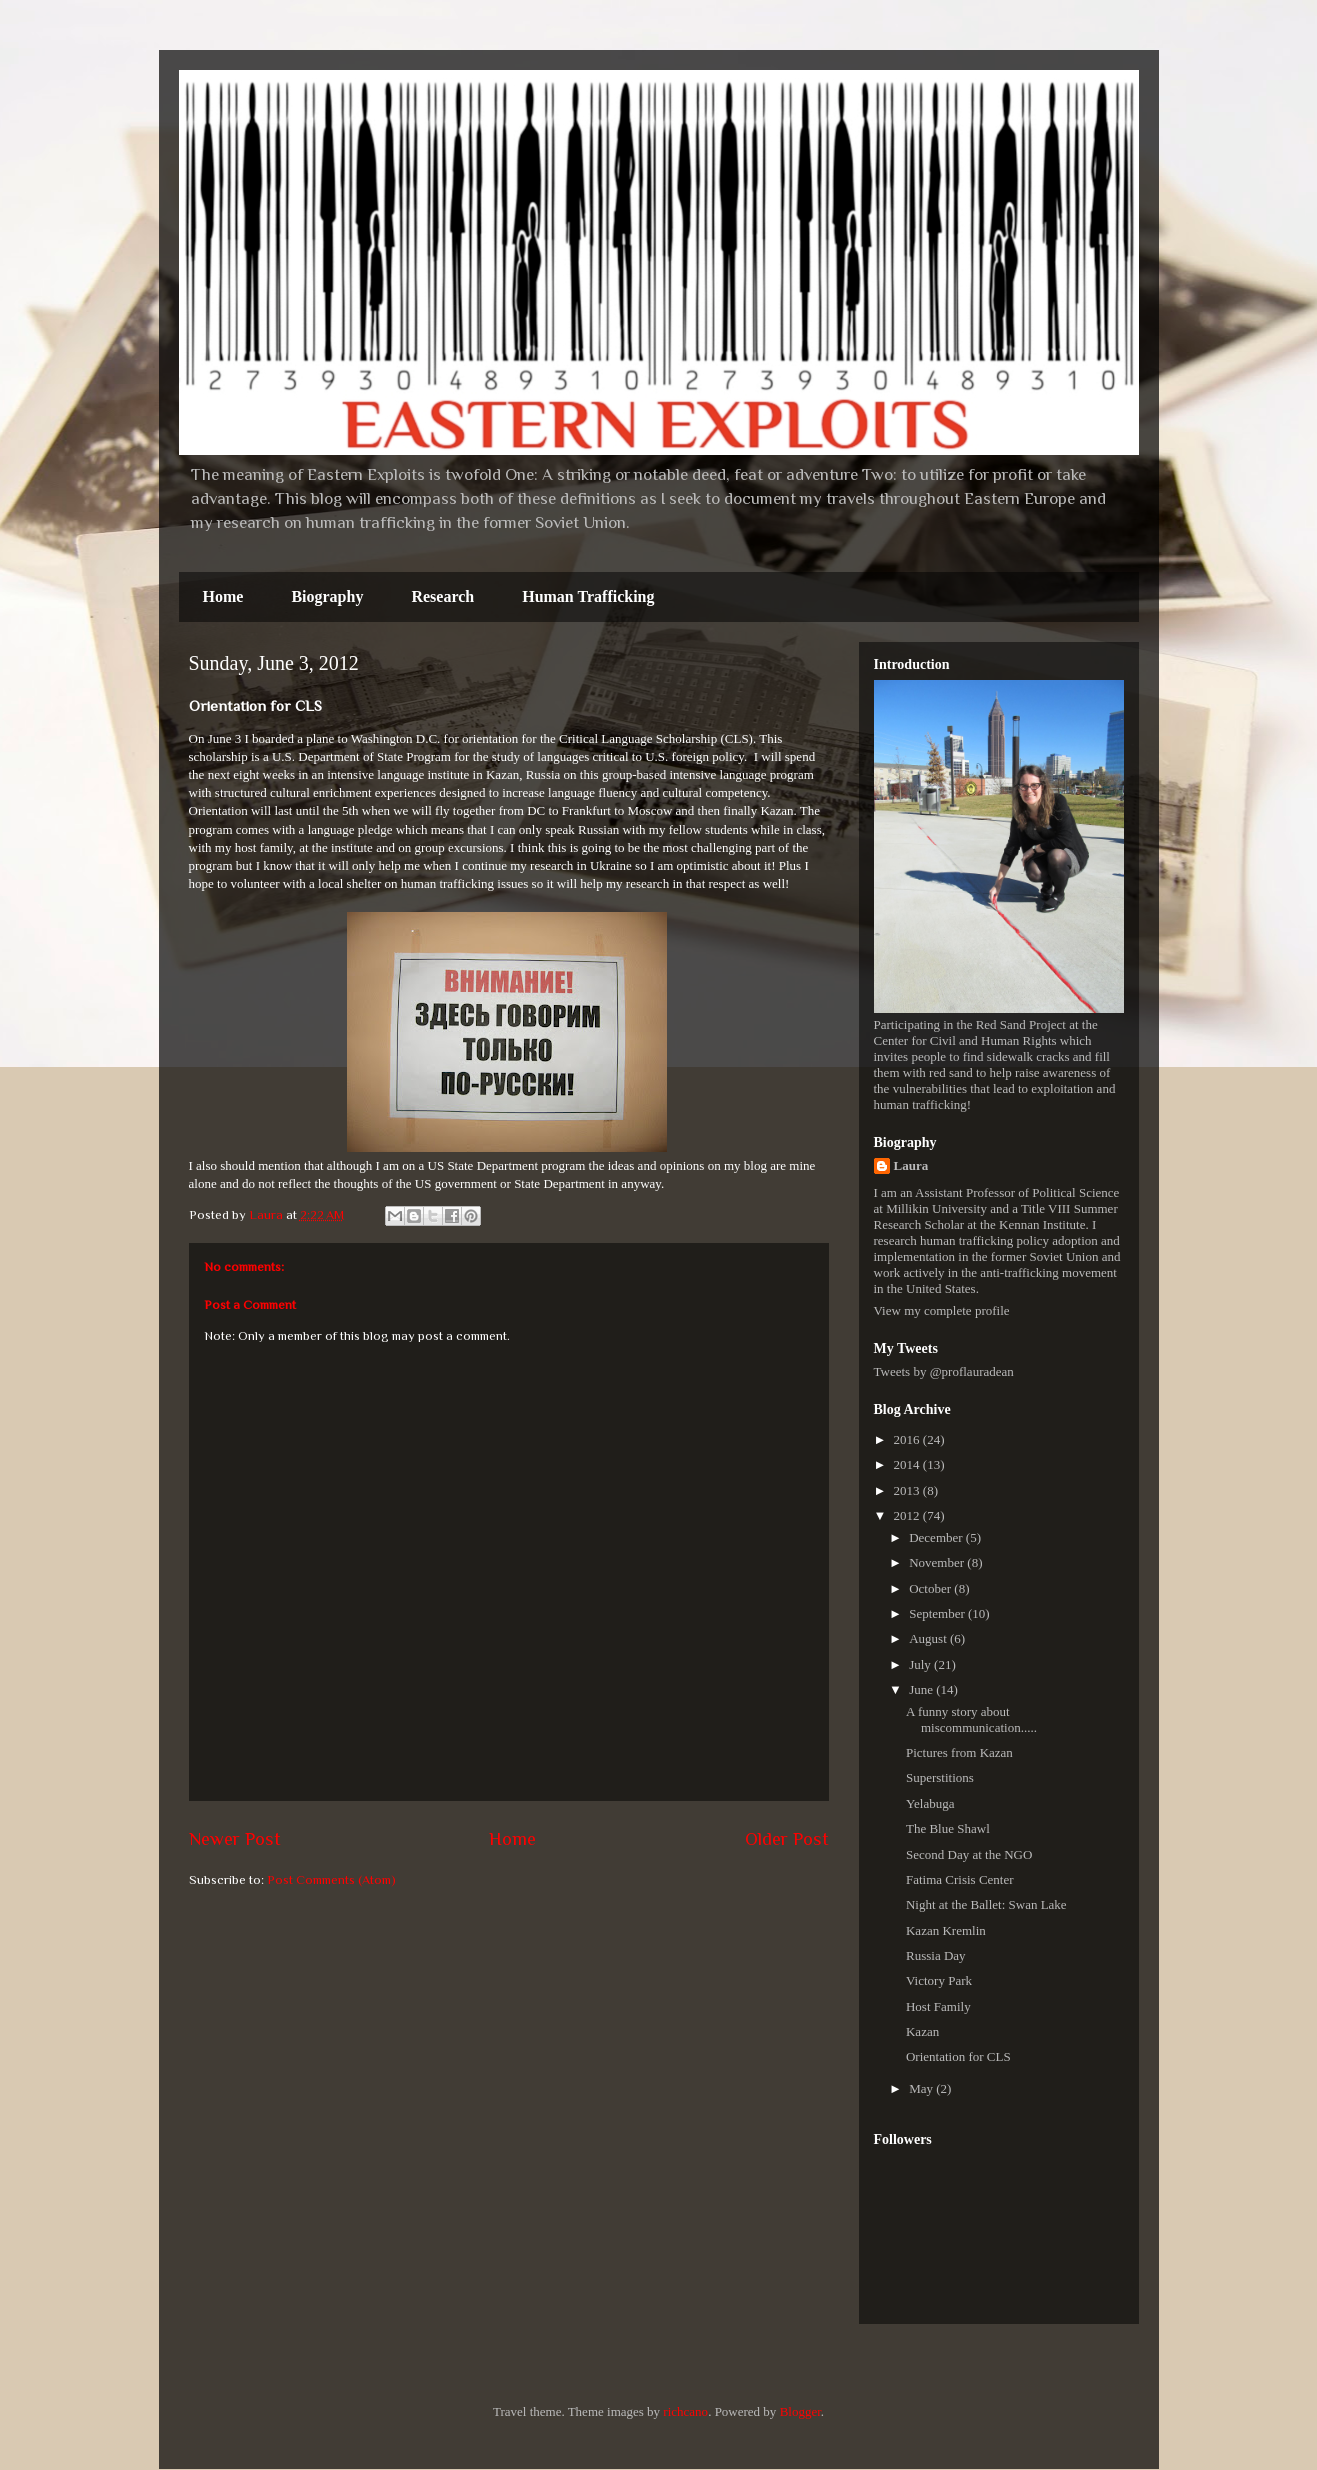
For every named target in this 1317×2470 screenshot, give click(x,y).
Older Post (787, 1839)
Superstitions (940, 1777)
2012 (908, 1515)
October (931, 1588)
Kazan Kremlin (946, 1930)
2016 (908, 1439)
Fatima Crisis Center (960, 1879)
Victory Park (939, 1980)
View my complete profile (942, 1310)
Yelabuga (930, 1803)
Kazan (922, 2031)
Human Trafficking (588, 596)
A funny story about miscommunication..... (971, 1719)
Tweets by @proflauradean (944, 1371)
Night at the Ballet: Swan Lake (986, 1904)
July (921, 1664)
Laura (911, 1165)
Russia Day (936, 1955)
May (922, 2088)
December (937, 1537)
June (922, 1689)
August (929, 1638)
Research (442, 596)
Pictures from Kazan (959, 1752)
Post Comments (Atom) (331, 1879)
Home (223, 596)
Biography (327, 596)
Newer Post (235, 1839)
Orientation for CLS (958, 2056)
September (938, 1613)
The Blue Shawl (948, 1828)
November (938, 1562)
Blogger (800, 2411)
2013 (908, 1490)
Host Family (938, 2006)
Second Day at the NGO (969, 1854)
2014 (908, 1464)
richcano (685, 2411)
